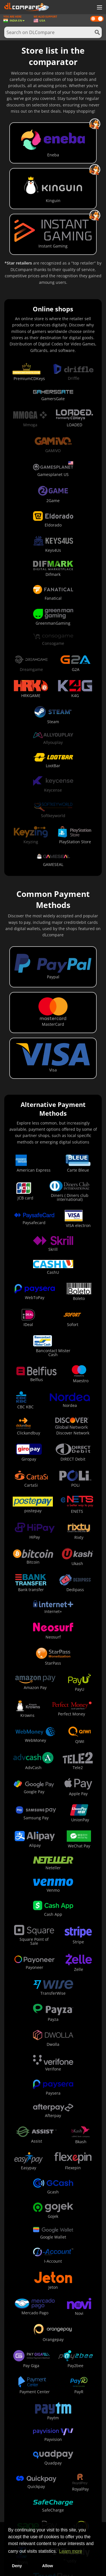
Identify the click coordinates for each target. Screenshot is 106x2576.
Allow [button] (47, 2566)
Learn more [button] (70, 2551)
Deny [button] (17, 2566)
